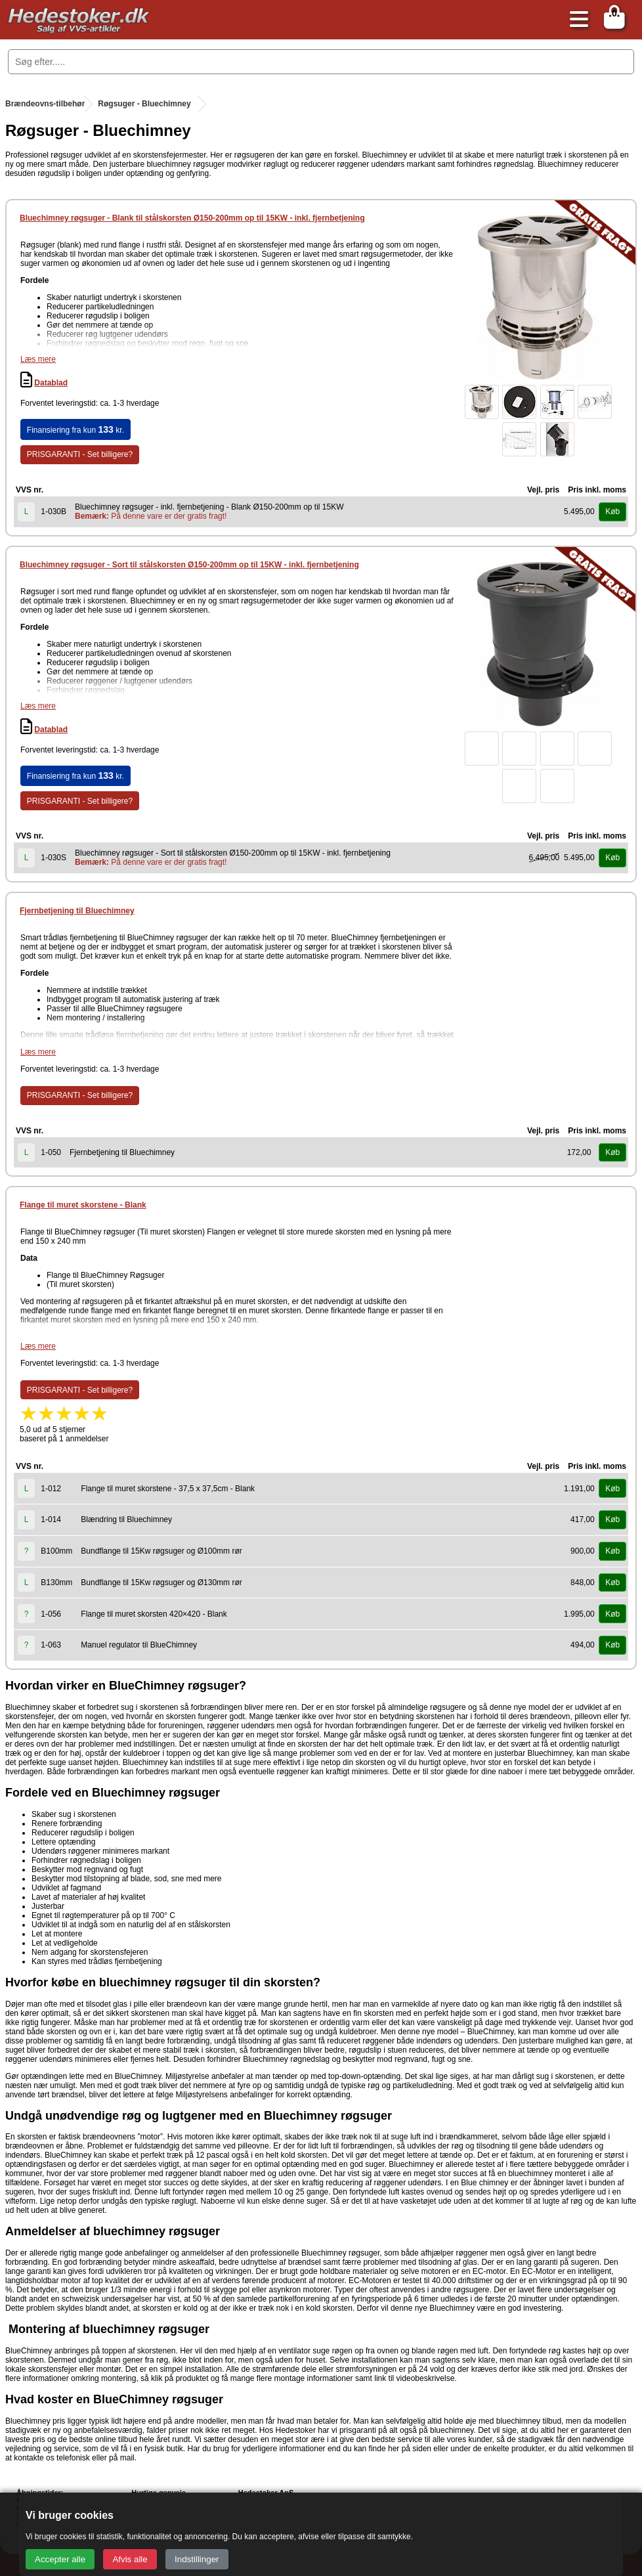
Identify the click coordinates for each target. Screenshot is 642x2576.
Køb (612, 511)
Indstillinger (197, 2559)
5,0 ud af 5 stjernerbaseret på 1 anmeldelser (64, 1428)
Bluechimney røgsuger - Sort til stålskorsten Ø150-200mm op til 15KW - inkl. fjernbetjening (189, 564)
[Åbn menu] (575, 20)
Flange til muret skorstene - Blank (83, 1205)
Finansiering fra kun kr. (75, 429)
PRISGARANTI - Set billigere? (80, 454)
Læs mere (38, 359)
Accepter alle (60, 2559)
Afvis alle (129, 2559)
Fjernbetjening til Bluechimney (77, 910)
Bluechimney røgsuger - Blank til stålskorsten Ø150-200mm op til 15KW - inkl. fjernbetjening (192, 218)
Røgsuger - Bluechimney (144, 103)
